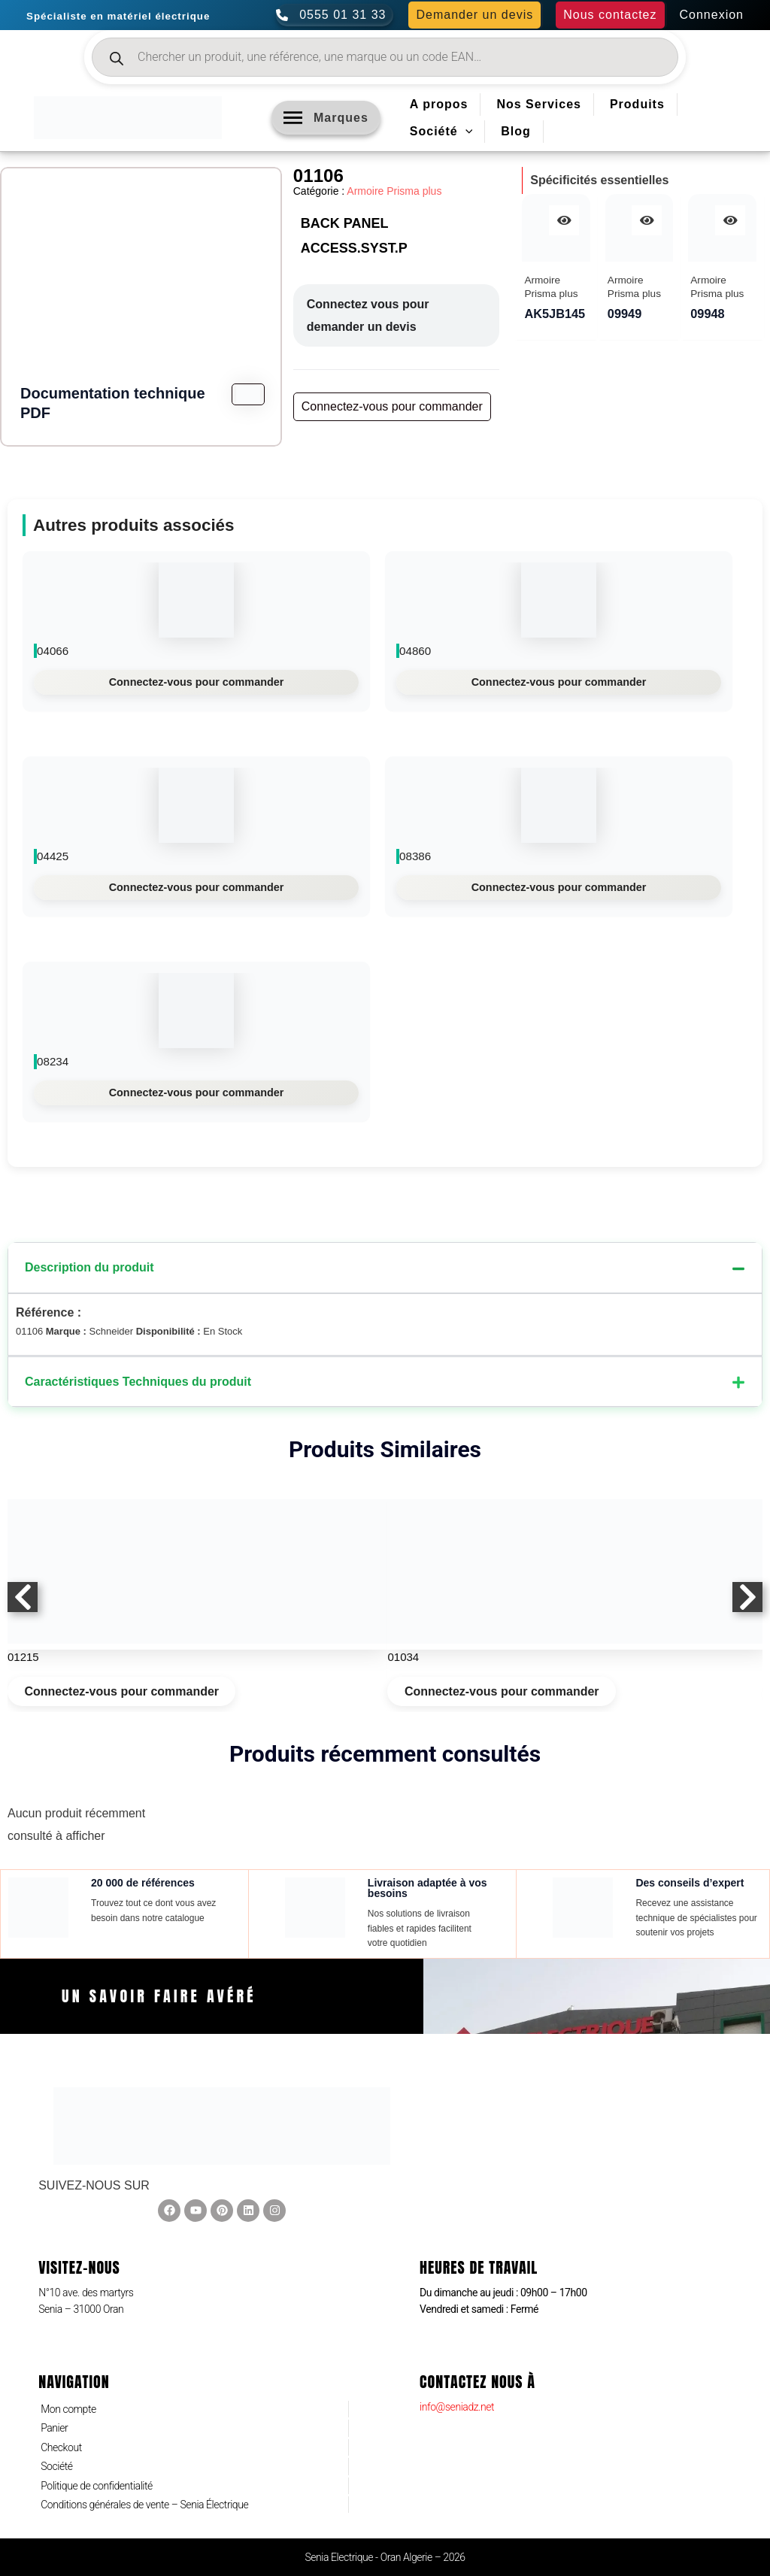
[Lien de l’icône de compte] (712, 15)
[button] (474, 15)
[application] (465, 131)
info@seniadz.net (457, 2407)
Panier (54, 2428)
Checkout (61, 2447)
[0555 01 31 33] (334, 15)
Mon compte (68, 2409)
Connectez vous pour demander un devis (368, 315)
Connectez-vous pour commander (196, 682)
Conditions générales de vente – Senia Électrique (144, 2505)
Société (56, 2466)
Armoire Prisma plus (394, 191)
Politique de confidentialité (97, 2486)
